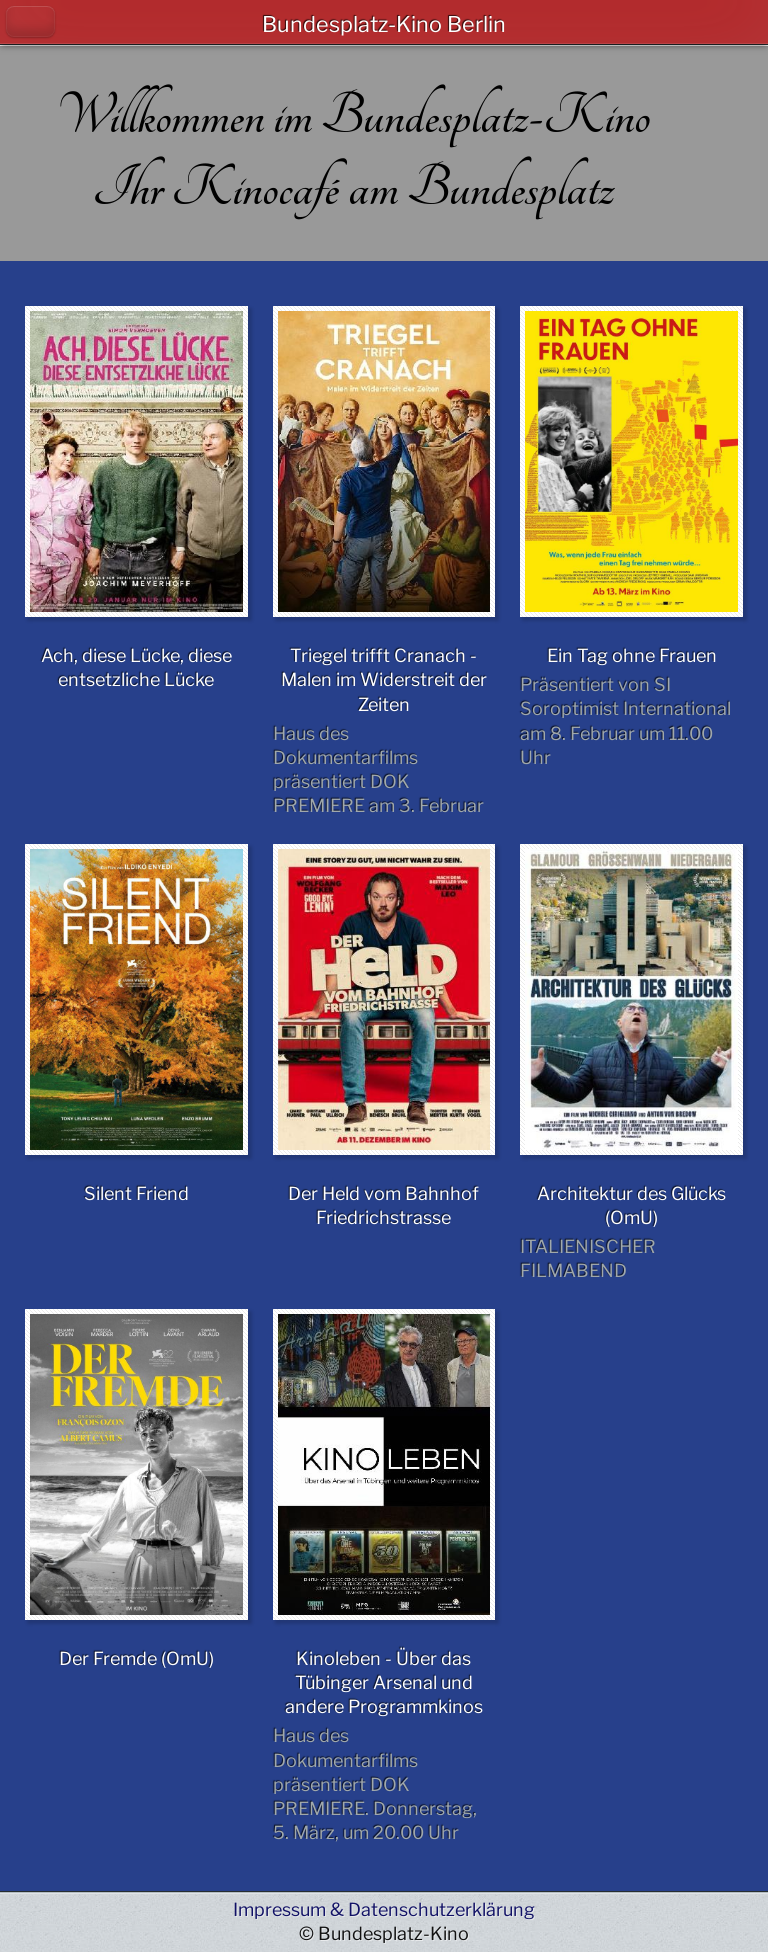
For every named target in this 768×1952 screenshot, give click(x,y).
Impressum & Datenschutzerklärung (384, 1909)
